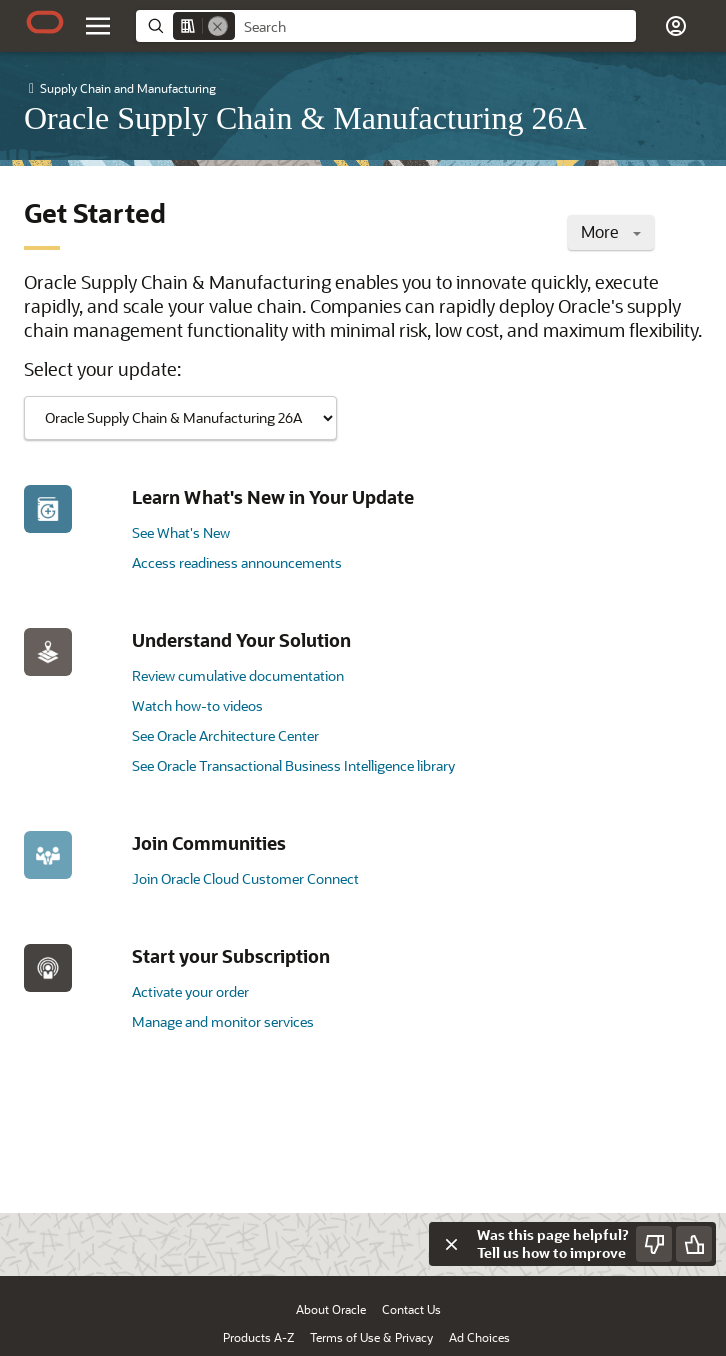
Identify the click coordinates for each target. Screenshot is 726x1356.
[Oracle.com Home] (45, 22)
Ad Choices (479, 1337)
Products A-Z (258, 1337)
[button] (676, 26)
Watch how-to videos (197, 705)
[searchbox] (435, 27)
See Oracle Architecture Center (225, 735)
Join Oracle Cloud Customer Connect (245, 878)
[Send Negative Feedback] (654, 1244)
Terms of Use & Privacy (371, 1337)
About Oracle (331, 1309)
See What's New (181, 532)
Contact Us (411, 1309)
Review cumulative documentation (238, 675)
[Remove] (218, 26)
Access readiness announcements (237, 562)
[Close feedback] (451, 1244)
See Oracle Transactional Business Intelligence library (293, 765)
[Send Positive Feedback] (694, 1244)
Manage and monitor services (223, 1021)
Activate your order (190, 991)
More (611, 231)
